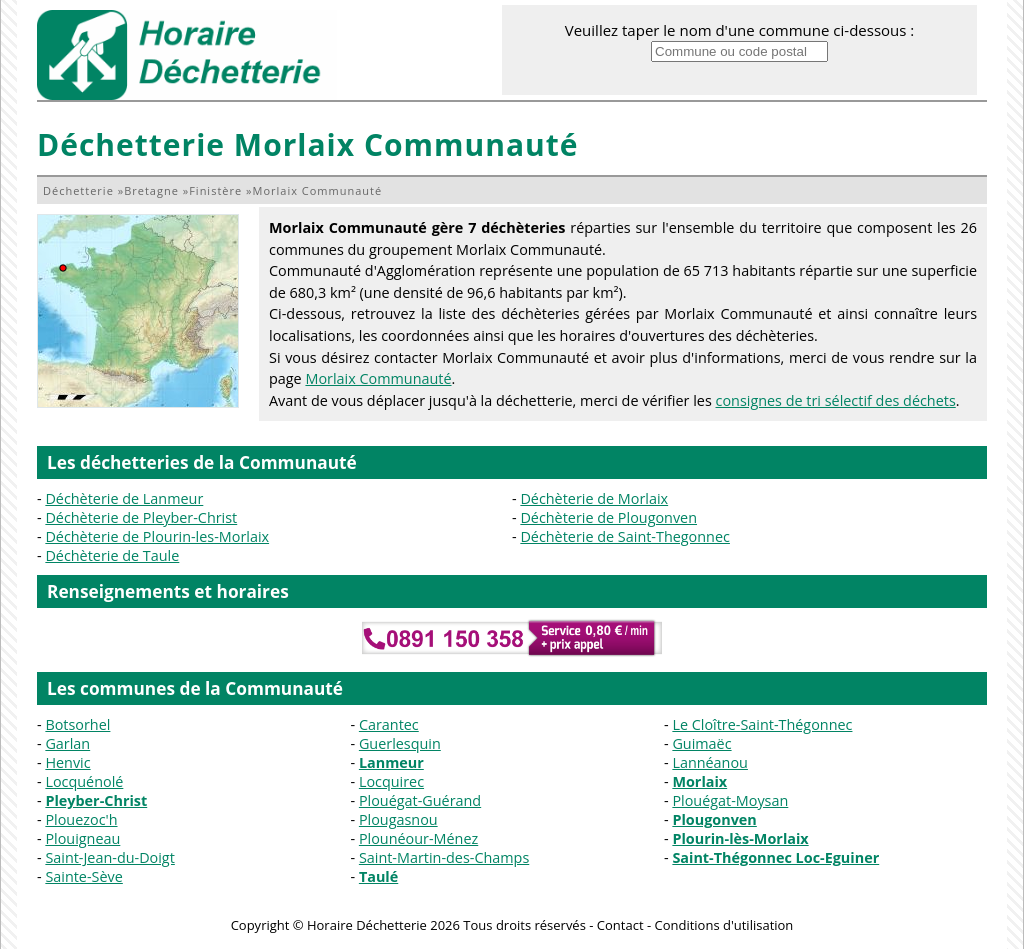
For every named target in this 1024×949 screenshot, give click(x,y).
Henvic (67, 762)
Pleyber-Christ (96, 800)
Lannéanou (710, 762)
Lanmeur (391, 762)
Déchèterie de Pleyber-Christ (141, 517)
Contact (620, 925)
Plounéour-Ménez (418, 838)
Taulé (378, 876)
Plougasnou (398, 819)
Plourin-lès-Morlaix (740, 838)
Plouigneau (82, 838)
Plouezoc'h (81, 819)
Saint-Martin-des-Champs (444, 857)
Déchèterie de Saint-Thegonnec (625, 536)
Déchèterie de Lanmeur (124, 498)
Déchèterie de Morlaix (594, 498)
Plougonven (714, 819)
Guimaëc (701, 743)
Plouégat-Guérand (420, 800)
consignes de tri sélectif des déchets (836, 400)
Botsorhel (77, 724)
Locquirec (391, 781)
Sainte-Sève (83, 876)
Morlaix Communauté (378, 378)
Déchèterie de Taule (112, 555)
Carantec (389, 724)
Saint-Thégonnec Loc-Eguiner (775, 857)
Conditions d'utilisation (723, 925)
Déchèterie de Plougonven (608, 517)
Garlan (67, 743)
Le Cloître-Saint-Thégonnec (762, 724)
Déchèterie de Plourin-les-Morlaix (157, 536)
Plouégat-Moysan (730, 800)
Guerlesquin (400, 743)
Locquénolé (84, 781)
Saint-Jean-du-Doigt (109, 857)
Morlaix (699, 781)
